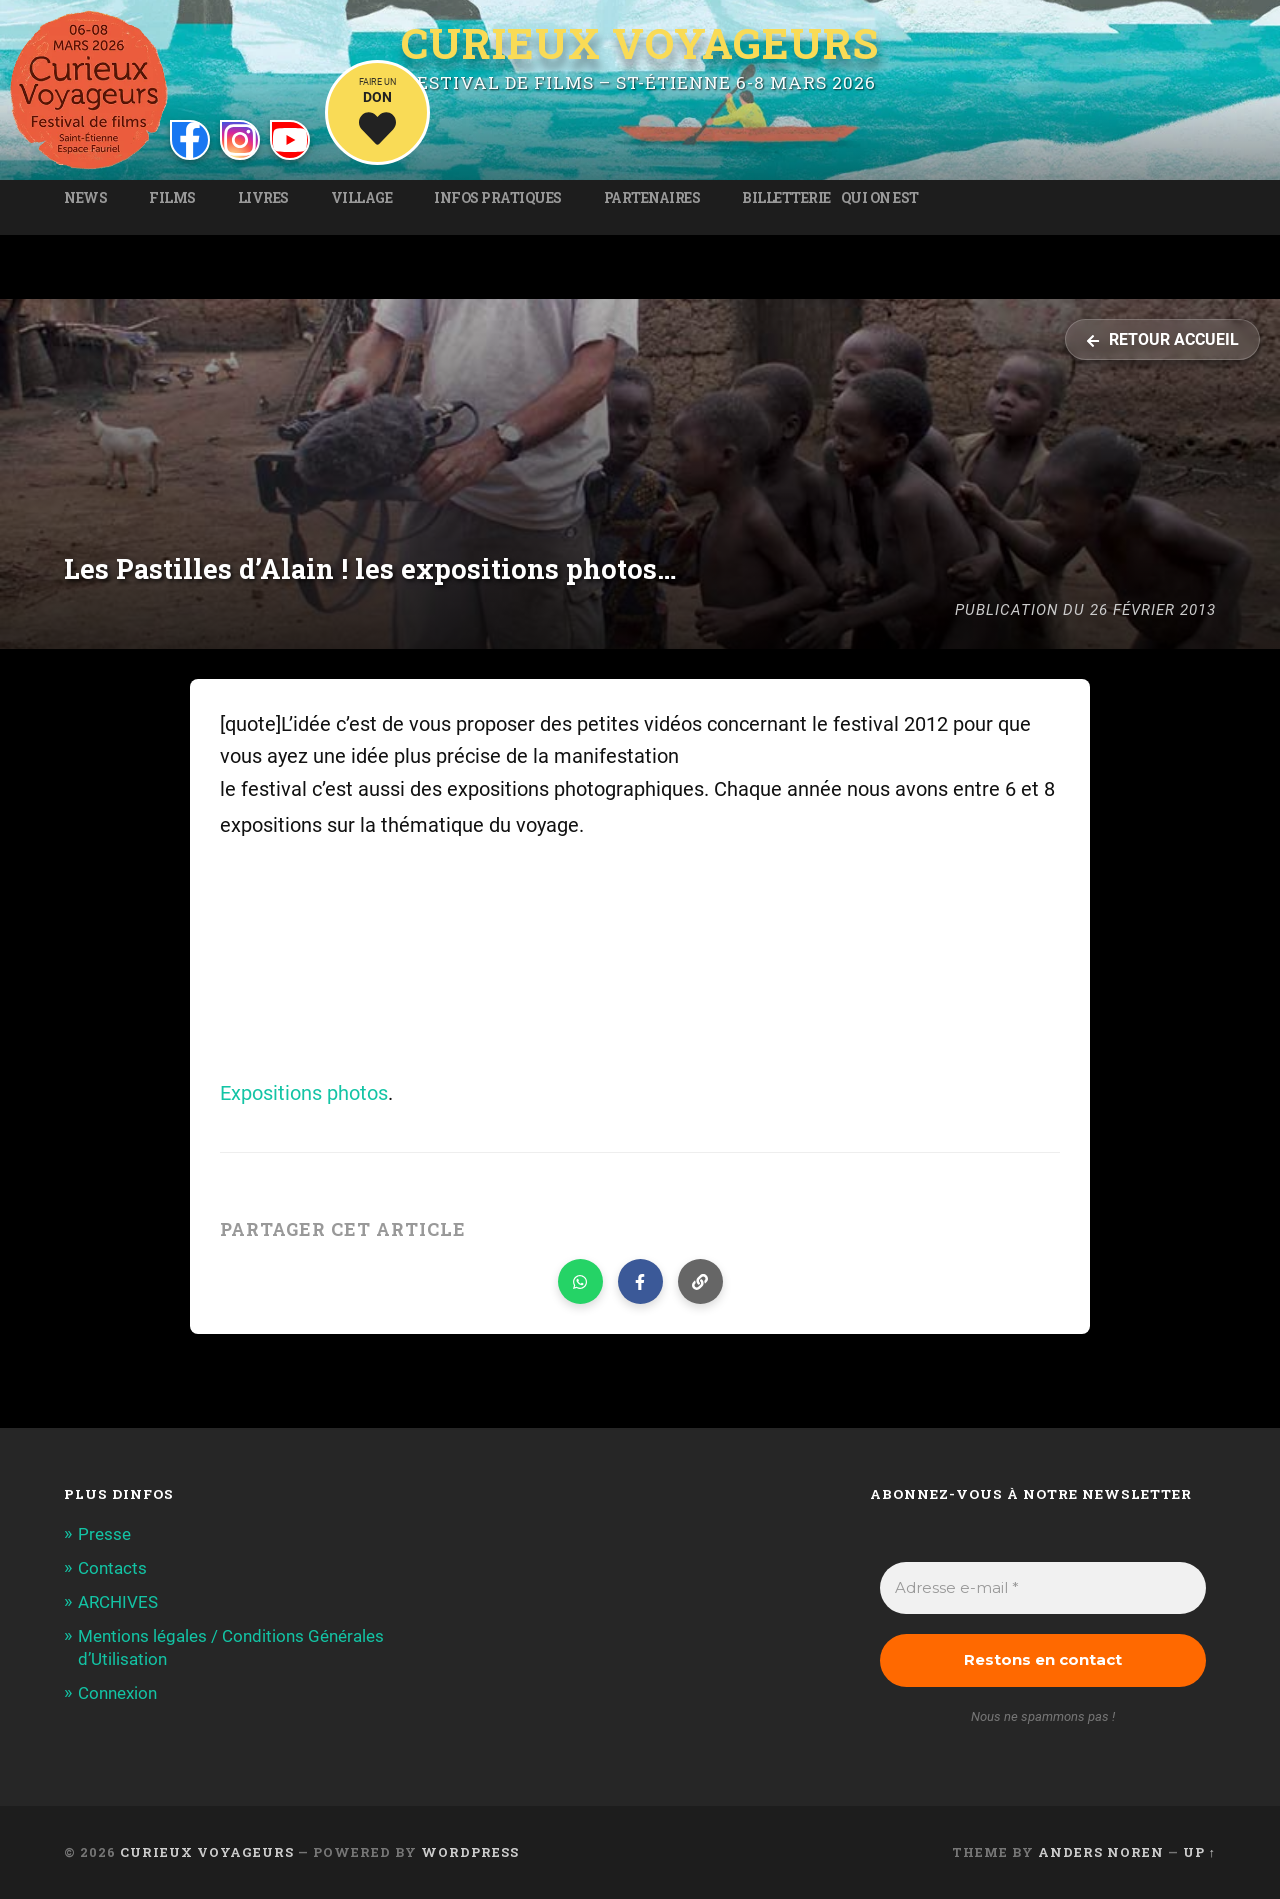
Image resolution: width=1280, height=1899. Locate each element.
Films (172, 198)
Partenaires (652, 198)
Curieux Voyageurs (640, 43)
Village (362, 198)
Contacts (112, 1568)
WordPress (470, 1852)
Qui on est (880, 198)
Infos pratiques (498, 198)
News (85, 198)
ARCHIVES (118, 1602)
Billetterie (786, 198)
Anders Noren (1101, 1852)
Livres (263, 198)
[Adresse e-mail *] (1043, 1588)
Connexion (117, 1693)
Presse (104, 1534)
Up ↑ (1199, 1852)
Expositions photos (304, 1093)
